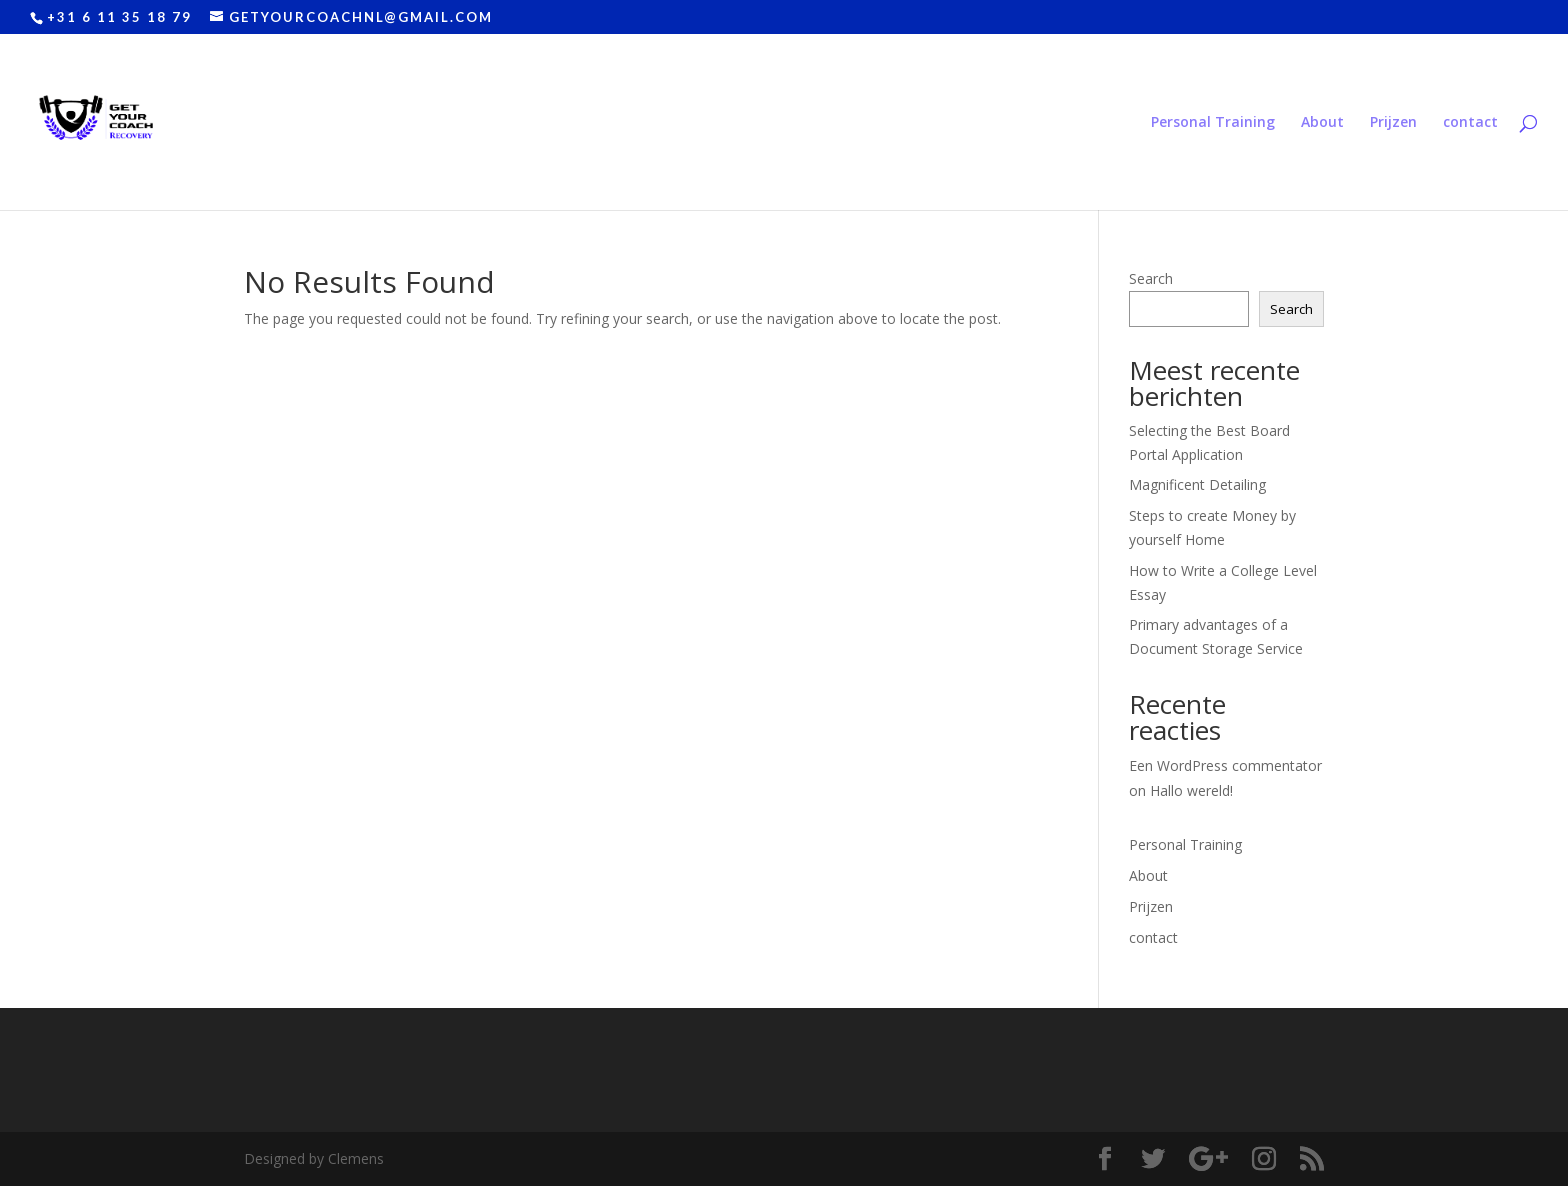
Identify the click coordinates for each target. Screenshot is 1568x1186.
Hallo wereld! (1191, 790)
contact (1470, 123)
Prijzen (1393, 123)
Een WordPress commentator (1225, 765)
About (1322, 123)
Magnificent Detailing (1197, 484)
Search (1151, 278)
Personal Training (1213, 123)
